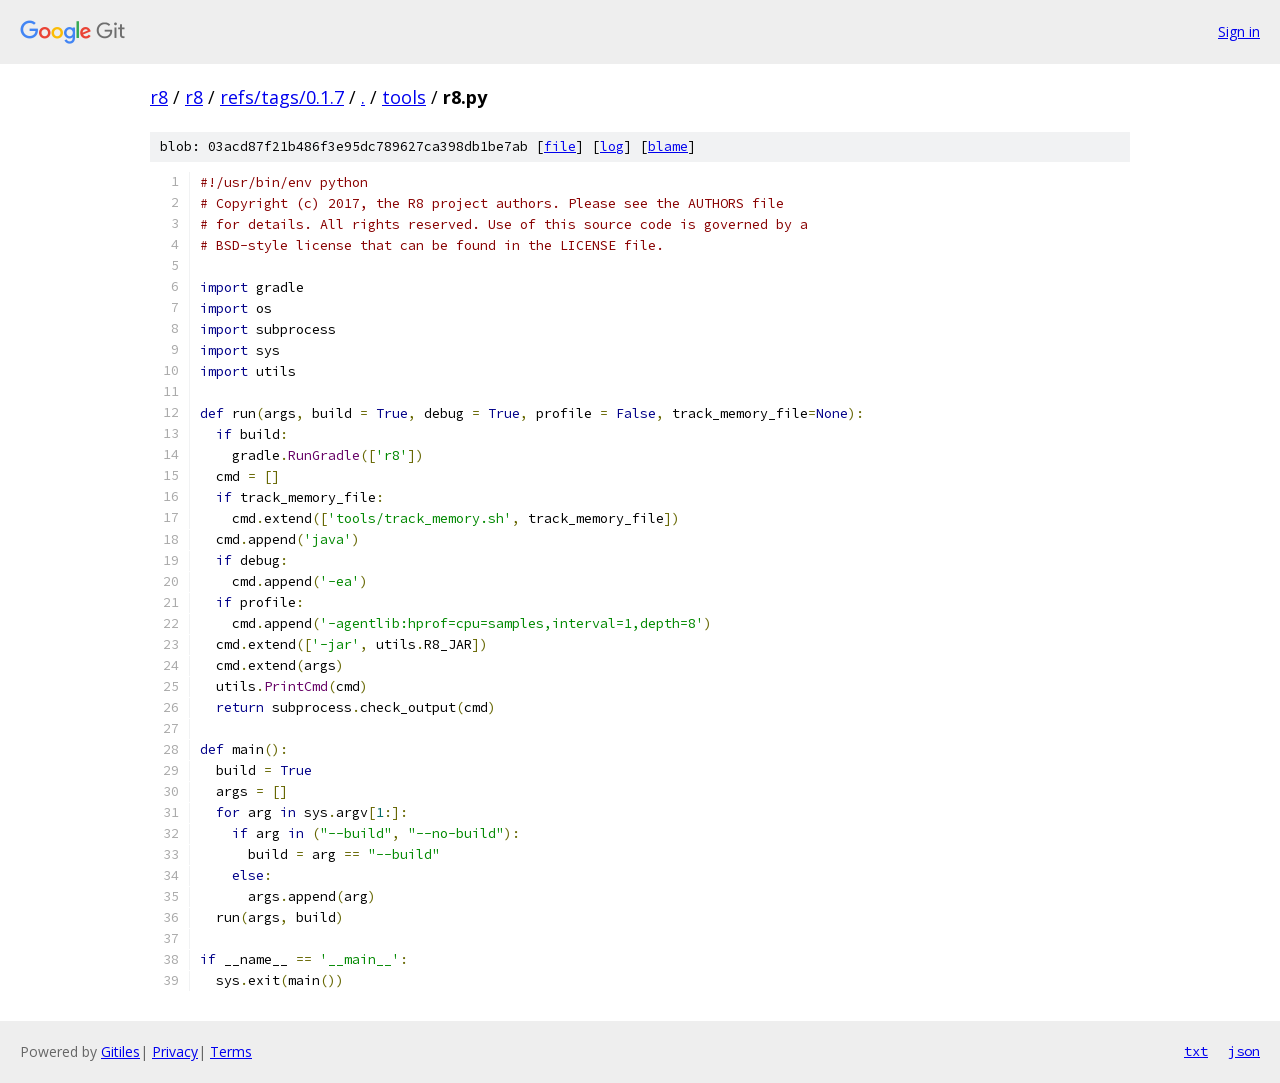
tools (404, 97)
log (612, 146)
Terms (231, 1051)
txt (1196, 1051)
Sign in (1239, 31)
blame (668, 146)
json (1244, 1051)
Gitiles (120, 1051)
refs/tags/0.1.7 (282, 97)
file (560, 146)
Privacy (175, 1051)
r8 (159, 97)
